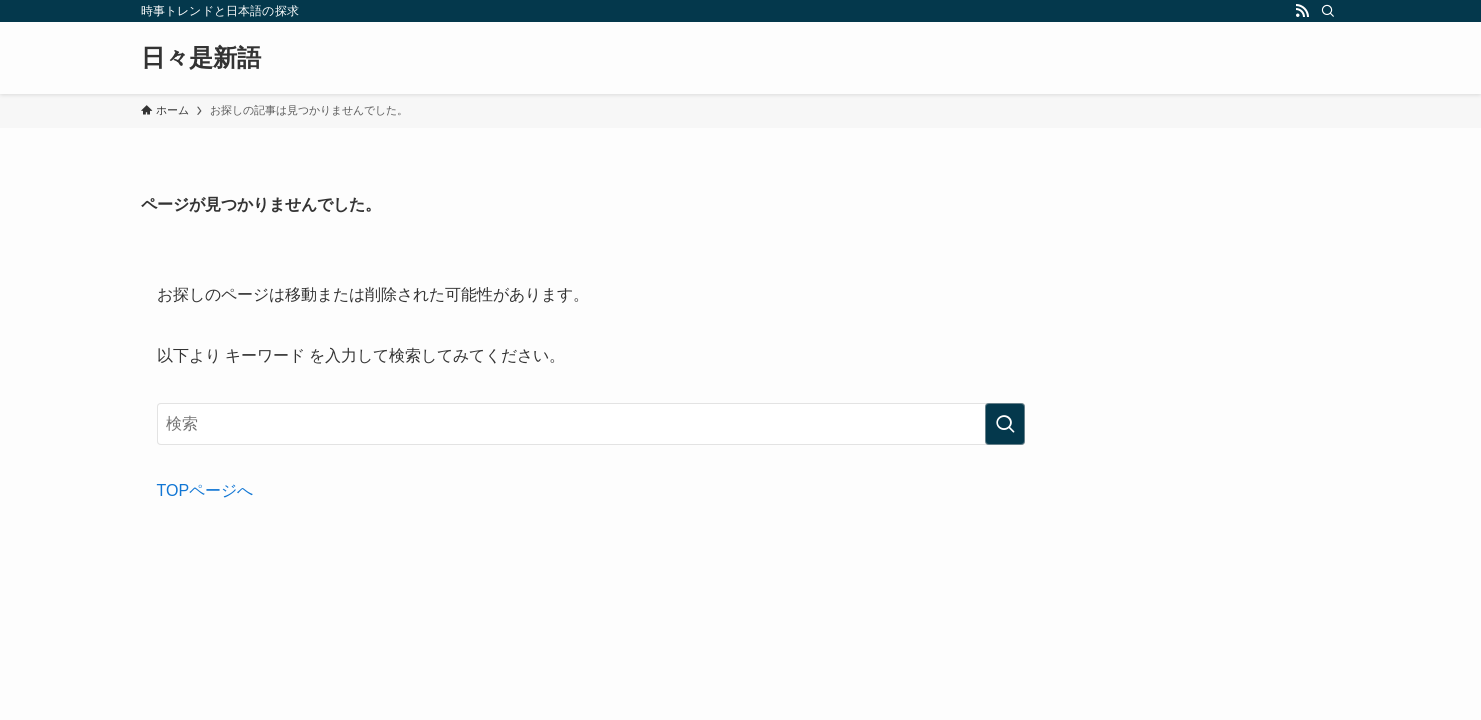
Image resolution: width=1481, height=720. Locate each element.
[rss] (1302, 11)
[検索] (1328, 11)
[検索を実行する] (1005, 424)
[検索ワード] (591, 424)
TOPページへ (205, 490)
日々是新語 (201, 58)
